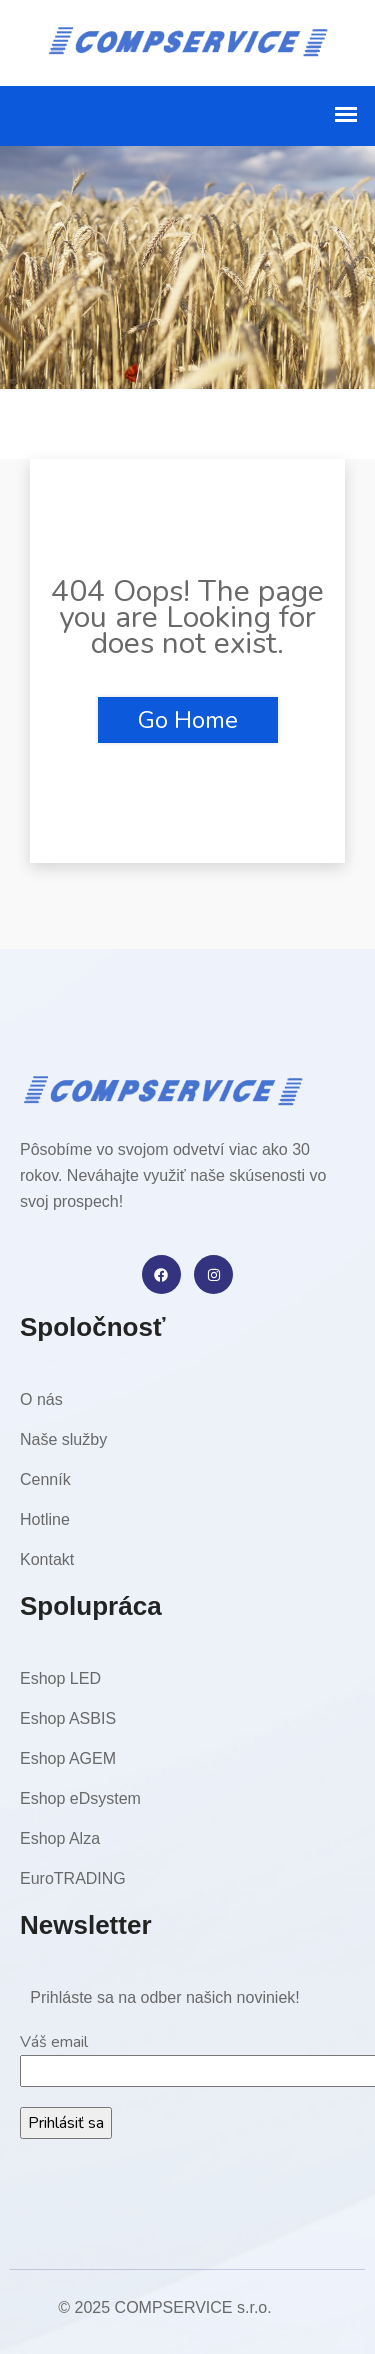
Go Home (188, 720)
